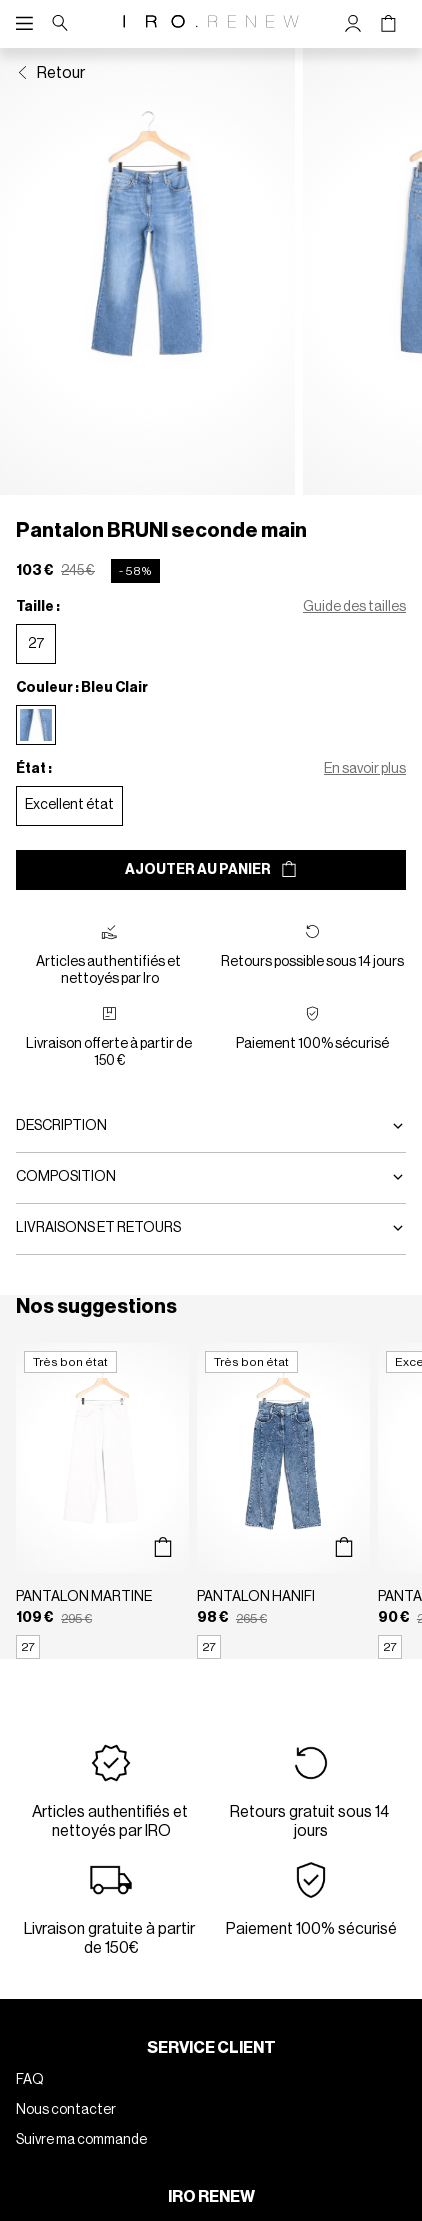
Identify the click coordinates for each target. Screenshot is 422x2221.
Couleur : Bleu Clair (82, 688)
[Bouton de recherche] (60, 24)
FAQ (30, 2080)
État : (34, 769)
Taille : (38, 607)
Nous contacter (66, 2110)
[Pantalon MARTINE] (102, 1501)
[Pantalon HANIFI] (283, 1501)
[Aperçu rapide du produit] (163, 1547)
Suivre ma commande (81, 2140)
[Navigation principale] (29, 24)
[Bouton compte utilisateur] (353, 24)
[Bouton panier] (388, 24)
